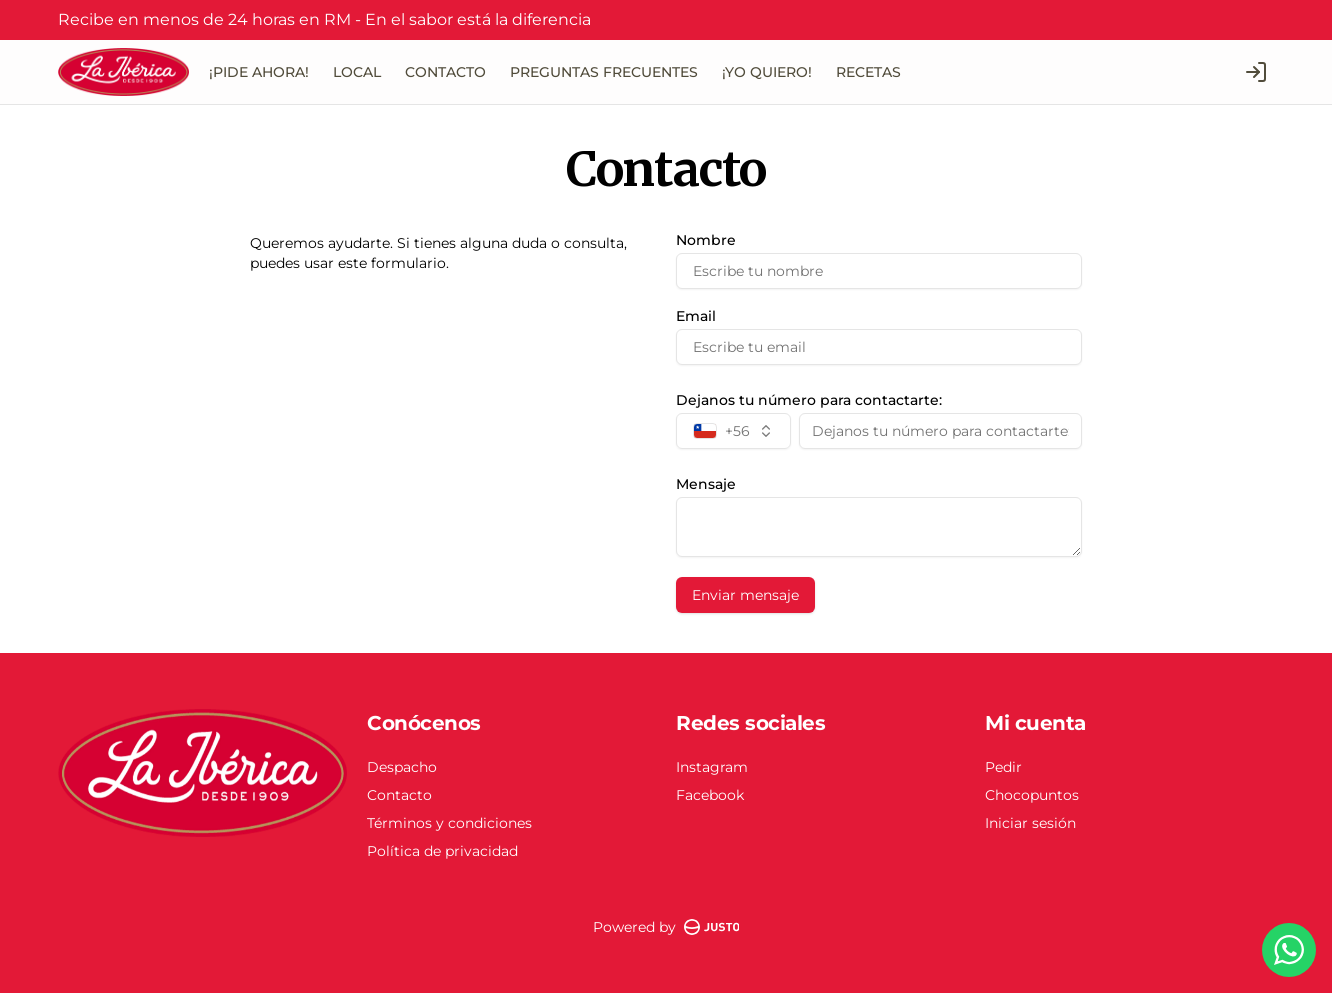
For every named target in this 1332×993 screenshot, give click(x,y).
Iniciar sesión (1030, 823)
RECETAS (868, 72)
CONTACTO (445, 72)
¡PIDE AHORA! (259, 72)
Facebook (710, 795)
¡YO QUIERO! (767, 72)
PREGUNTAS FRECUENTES (604, 72)
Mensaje (706, 484)
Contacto (399, 795)
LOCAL (357, 72)
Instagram (712, 767)
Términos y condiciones (449, 823)
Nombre (706, 240)
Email (696, 316)
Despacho (402, 767)
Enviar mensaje (745, 595)
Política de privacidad (442, 851)
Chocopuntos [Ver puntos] (1032, 795)
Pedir (1003, 767)
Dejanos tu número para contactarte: (809, 400)
